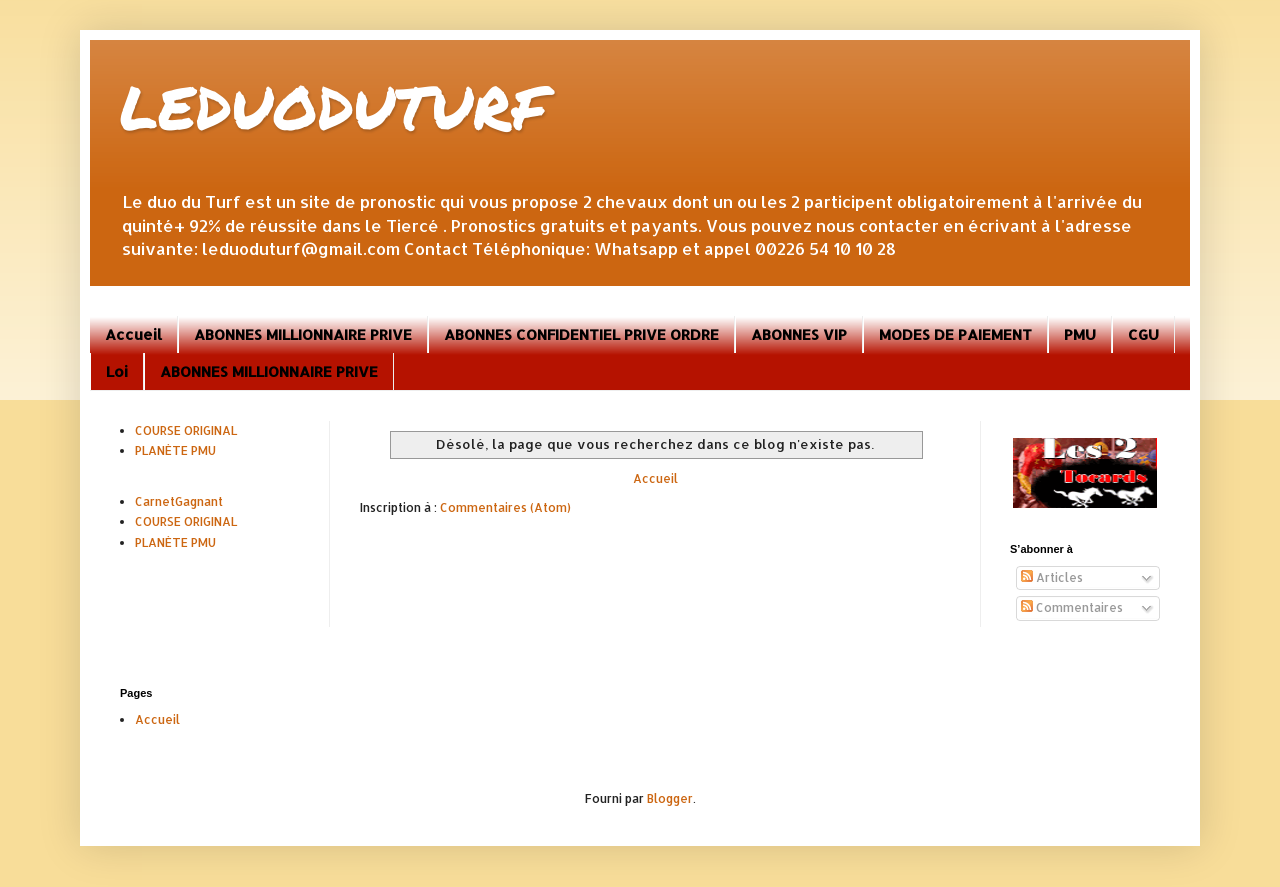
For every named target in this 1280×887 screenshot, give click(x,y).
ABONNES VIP (799, 334)
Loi (117, 371)
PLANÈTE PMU (175, 450)
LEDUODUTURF (333, 106)
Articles (1052, 577)
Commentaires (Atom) (505, 507)
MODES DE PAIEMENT (955, 334)
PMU (1080, 334)
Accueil (133, 334)
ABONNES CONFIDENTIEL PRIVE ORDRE (581, 334)
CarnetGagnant (179, 501)
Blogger (670, 798)
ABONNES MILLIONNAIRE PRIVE (303, 334)
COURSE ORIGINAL (186, 430)
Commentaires (1072, 607)
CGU (1143, 334)
